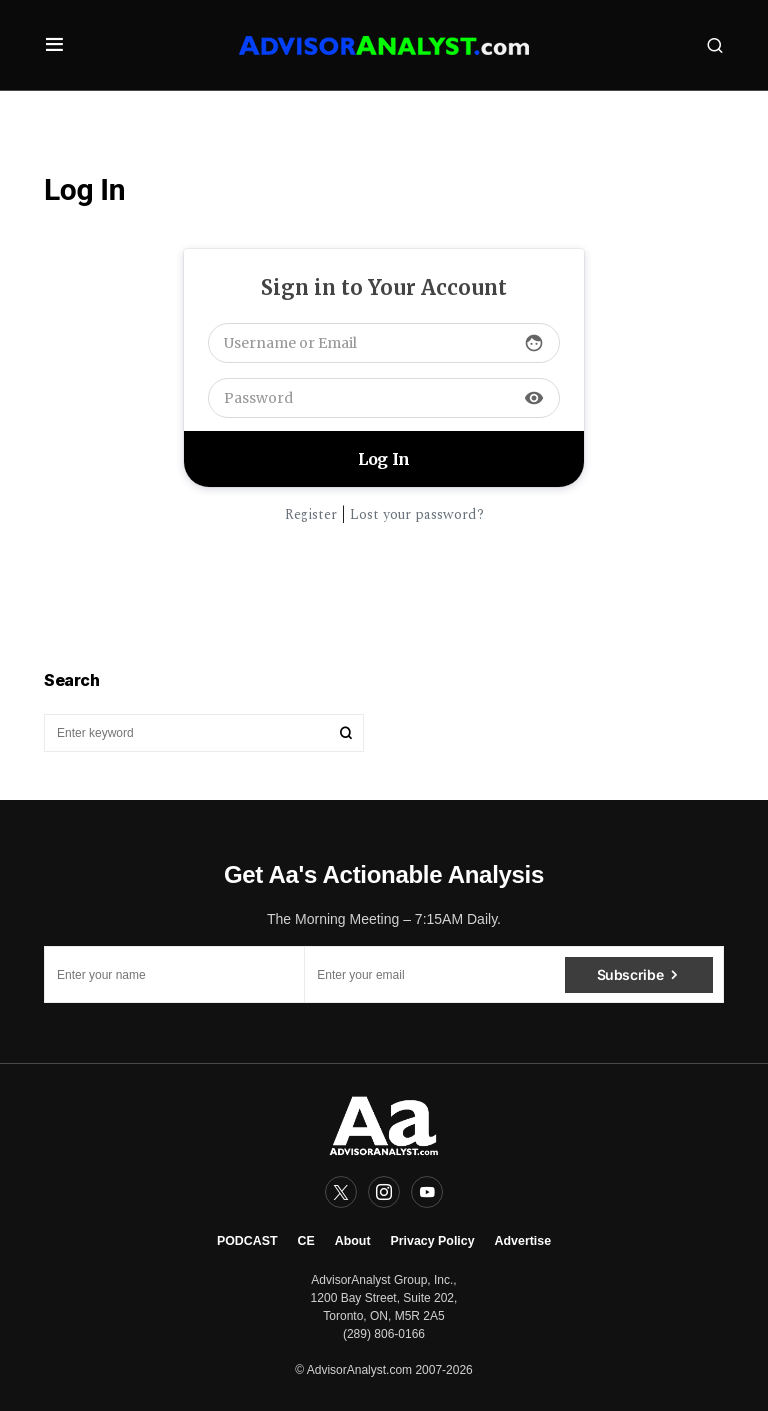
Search (346, 733)
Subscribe (630, 974)
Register (311, 514)
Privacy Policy (433, 1241)
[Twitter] (341, 1192)
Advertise (523, 1241)
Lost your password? (417, 514)
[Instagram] (384, 1192)
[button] (54, 45)
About (353, 1241)
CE (306, 1241)
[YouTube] (427, 1192)
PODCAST (247, 1241)
